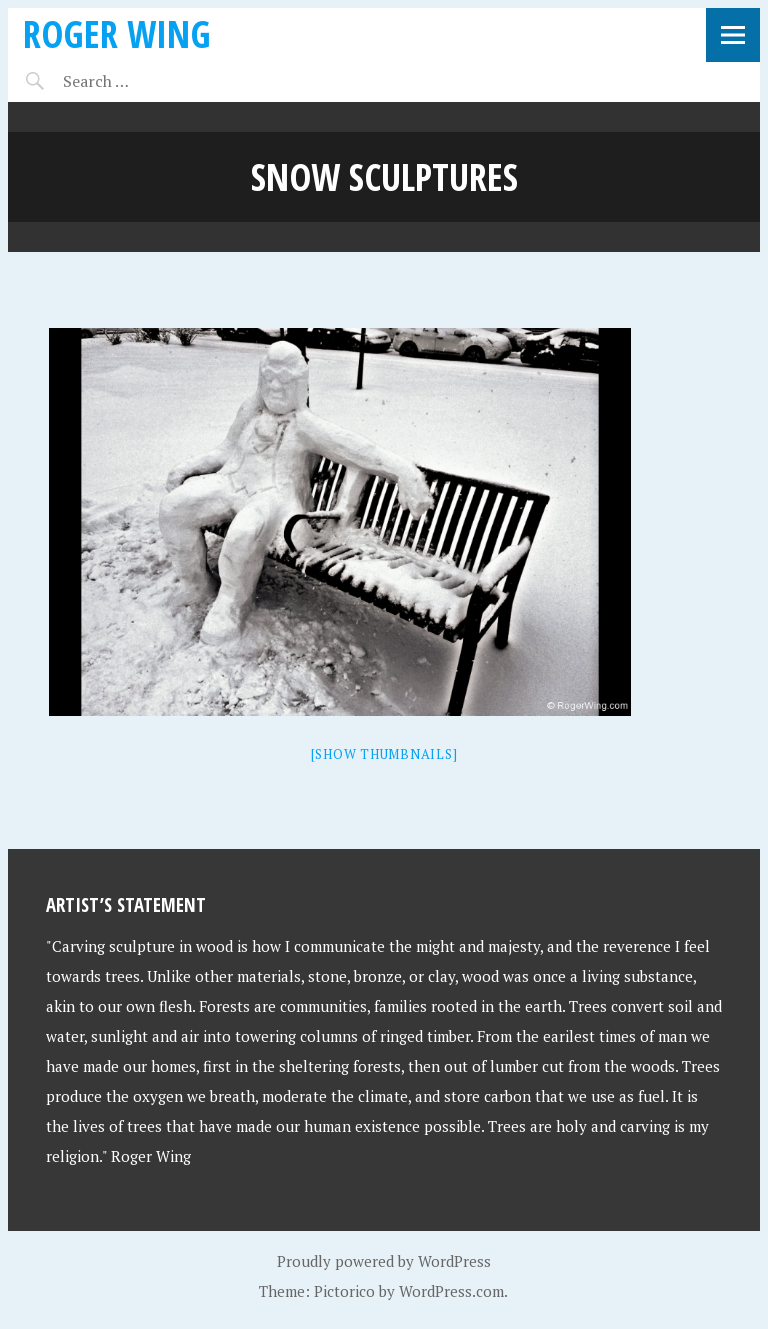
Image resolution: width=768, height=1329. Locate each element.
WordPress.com (451, 1291)
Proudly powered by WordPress (384, 1261)
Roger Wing (117, 33)
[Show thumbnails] (384, 754)
